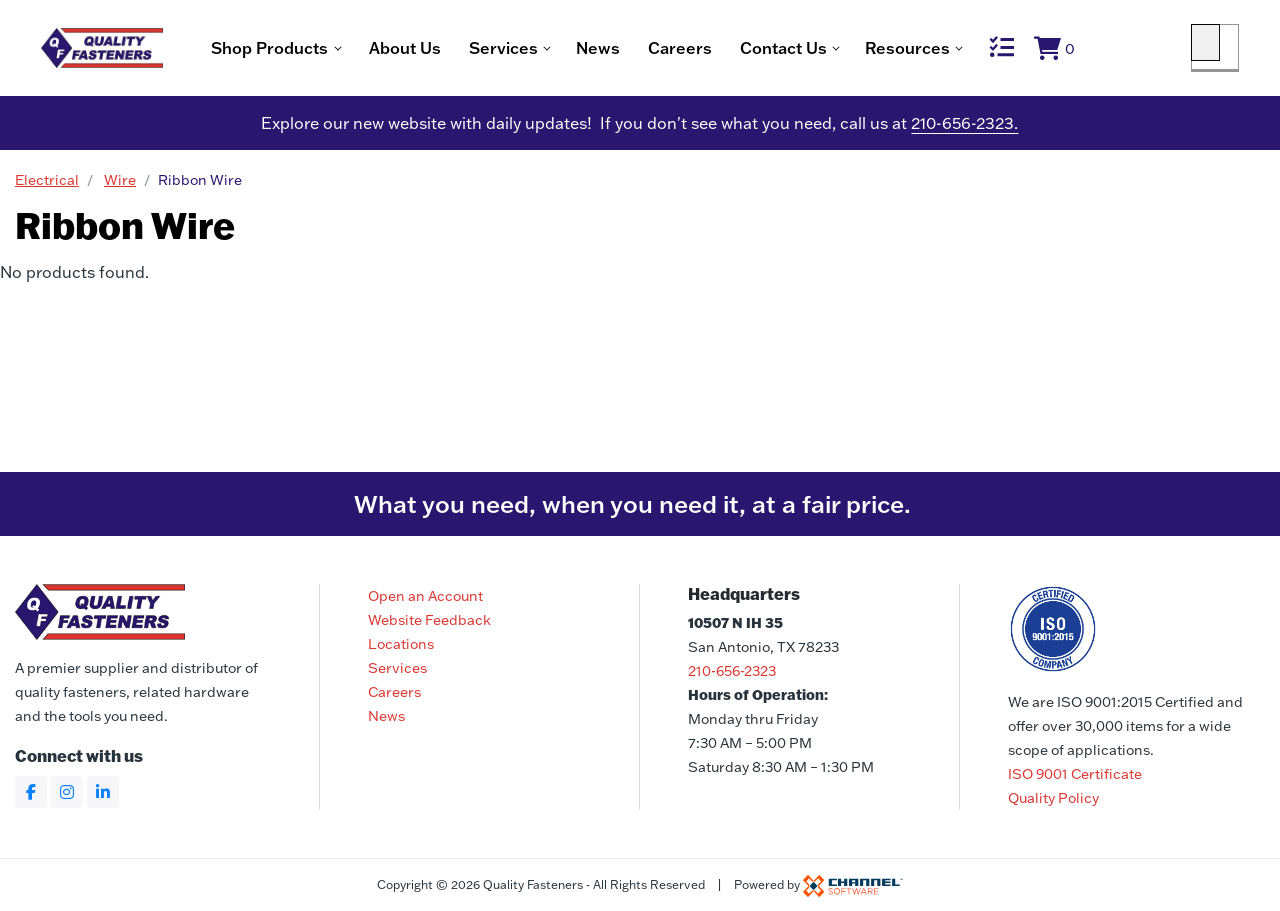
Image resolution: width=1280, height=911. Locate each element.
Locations (401, 644)
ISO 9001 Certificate (1075, 774)
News (671, 50)
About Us (478, 50)
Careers (753, 50)
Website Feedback (429, 620)
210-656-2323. (964, 128)
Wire (120, 185)
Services (397, 668)
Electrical (47, 185)
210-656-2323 (732, 671)
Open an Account (425, 596)
